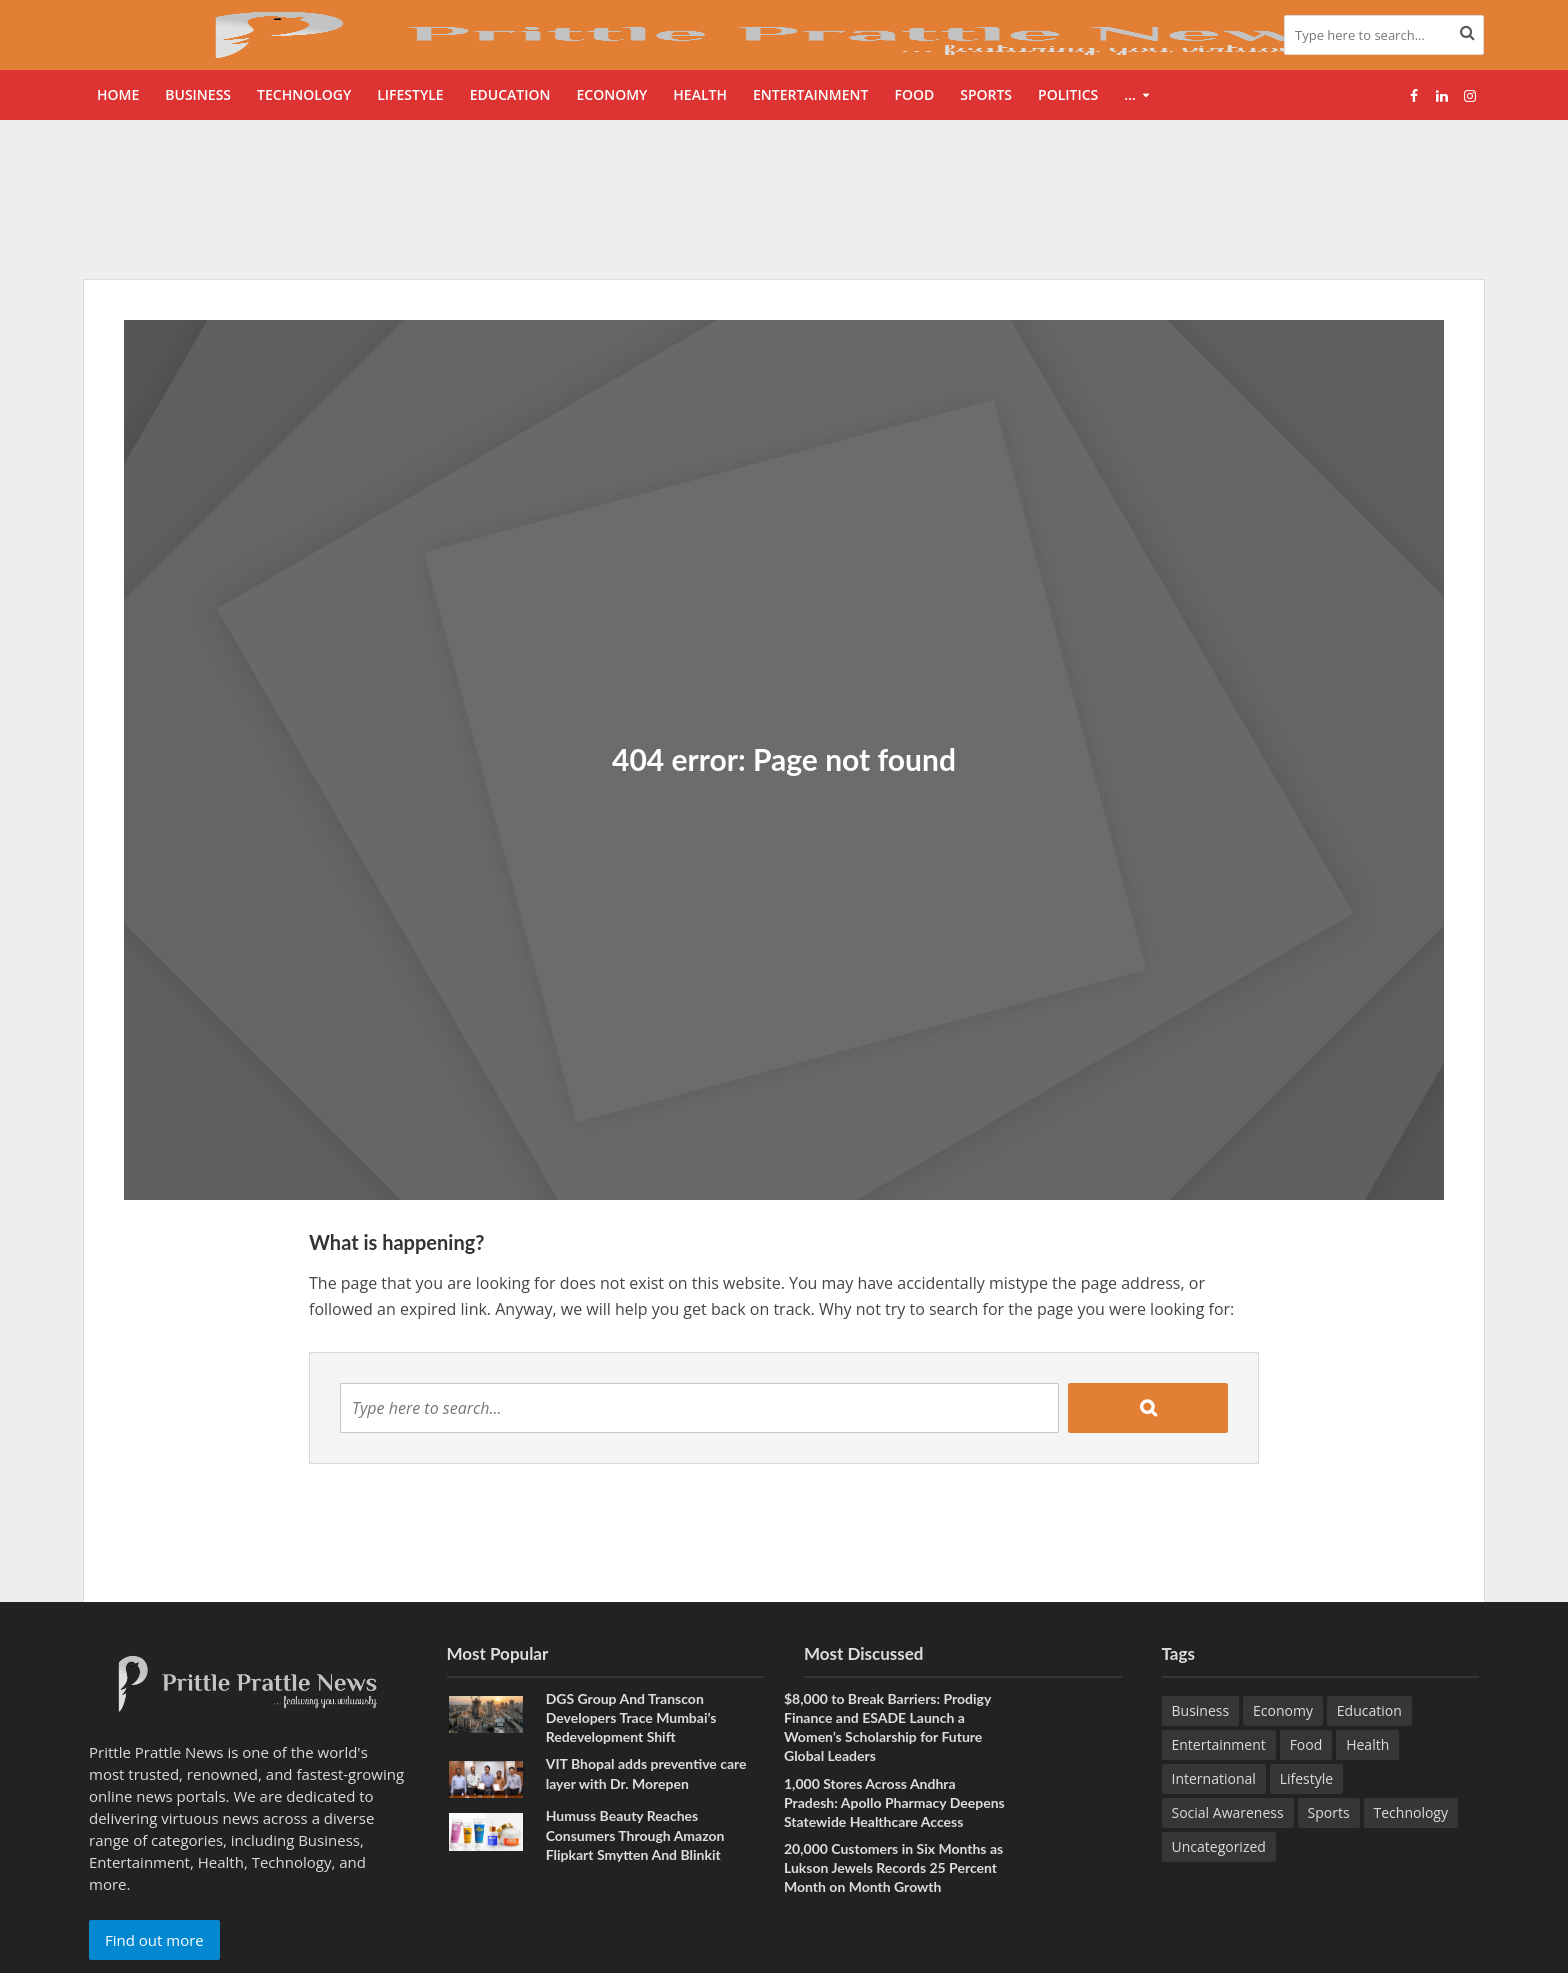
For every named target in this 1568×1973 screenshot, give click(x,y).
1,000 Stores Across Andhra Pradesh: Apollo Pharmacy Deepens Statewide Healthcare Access (894, 1802)
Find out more (154, 1940)
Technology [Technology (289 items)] (1411, 1812)
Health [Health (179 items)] (1367, 1744)
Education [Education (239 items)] (1369, 1710)
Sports (986, 94)
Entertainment (810, 94)
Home (118, 94)
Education (510, 94)
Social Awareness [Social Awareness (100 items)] (1228, 1812)
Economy (611, 94)
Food (914, 94)
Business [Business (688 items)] (1201, 1710)
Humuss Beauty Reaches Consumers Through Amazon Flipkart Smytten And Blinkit (635, 1834)
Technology (304, 94)
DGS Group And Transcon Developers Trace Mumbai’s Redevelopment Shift (631, 1717)
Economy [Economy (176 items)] (1283, 1710)
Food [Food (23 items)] (1306, 1744)
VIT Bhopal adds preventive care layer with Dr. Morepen (646, 1773)
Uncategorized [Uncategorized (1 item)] (1219, 1846)
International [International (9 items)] (1214, 1778)
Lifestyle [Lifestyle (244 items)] (1306, 1778)
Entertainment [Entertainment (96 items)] (1219, 1744)
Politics (1068, 94)
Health (700, 94)
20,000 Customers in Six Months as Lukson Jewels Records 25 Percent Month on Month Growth (893, 1867)
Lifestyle (410, 94)
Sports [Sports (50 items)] (1329, 1812)
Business (198, 94)
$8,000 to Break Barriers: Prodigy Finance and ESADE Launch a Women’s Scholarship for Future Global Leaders (887, 1727)
